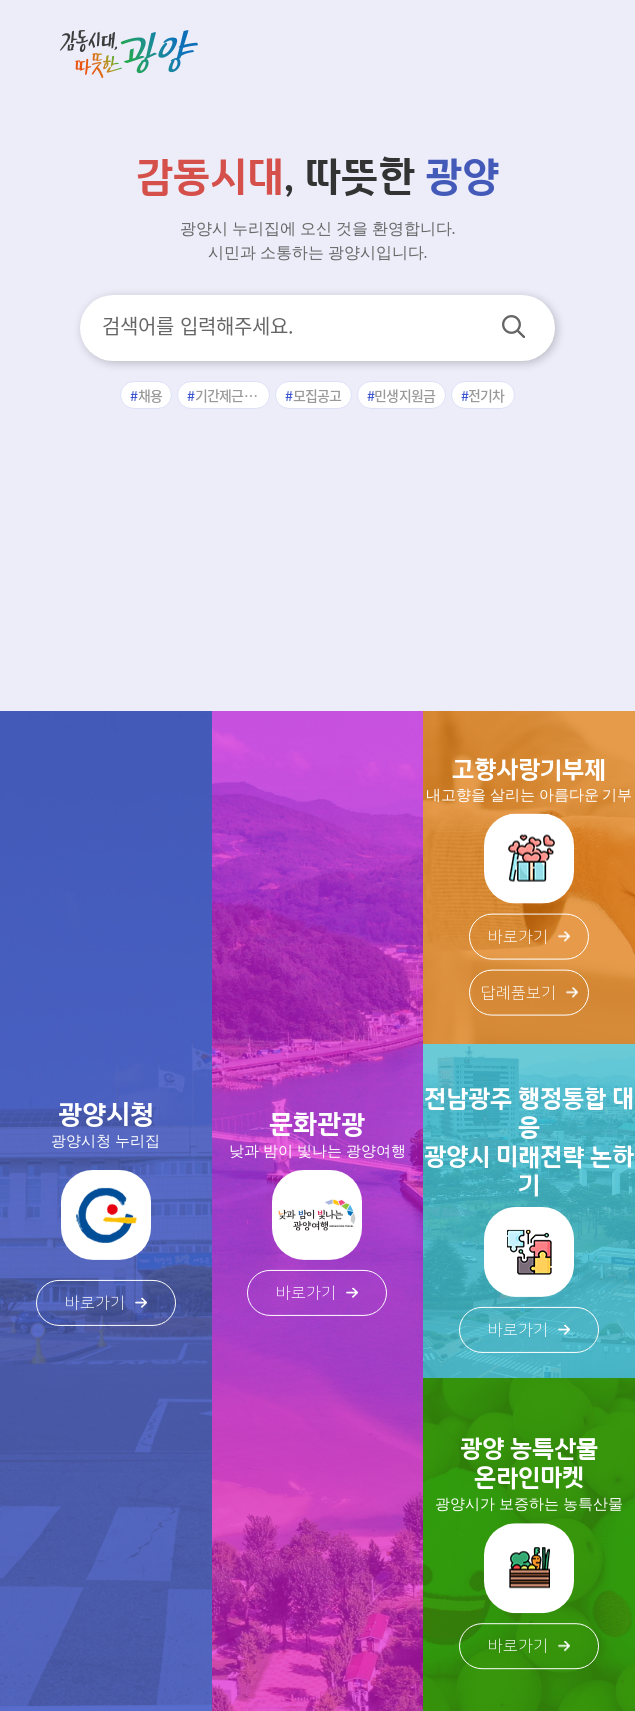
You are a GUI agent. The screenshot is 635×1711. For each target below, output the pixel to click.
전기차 (486, 395)
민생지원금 (405, 395)
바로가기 (106, 1303)
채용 (150, 395)
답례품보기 (529, 993)
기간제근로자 (232, 395)
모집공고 (317, 395)
